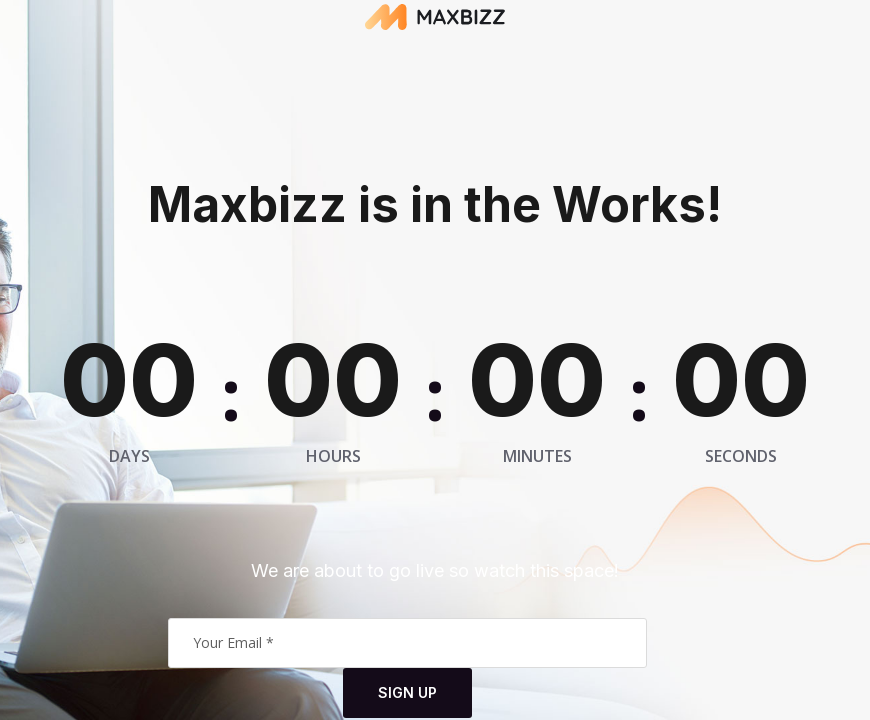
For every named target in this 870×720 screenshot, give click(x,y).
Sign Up (407, 692)
